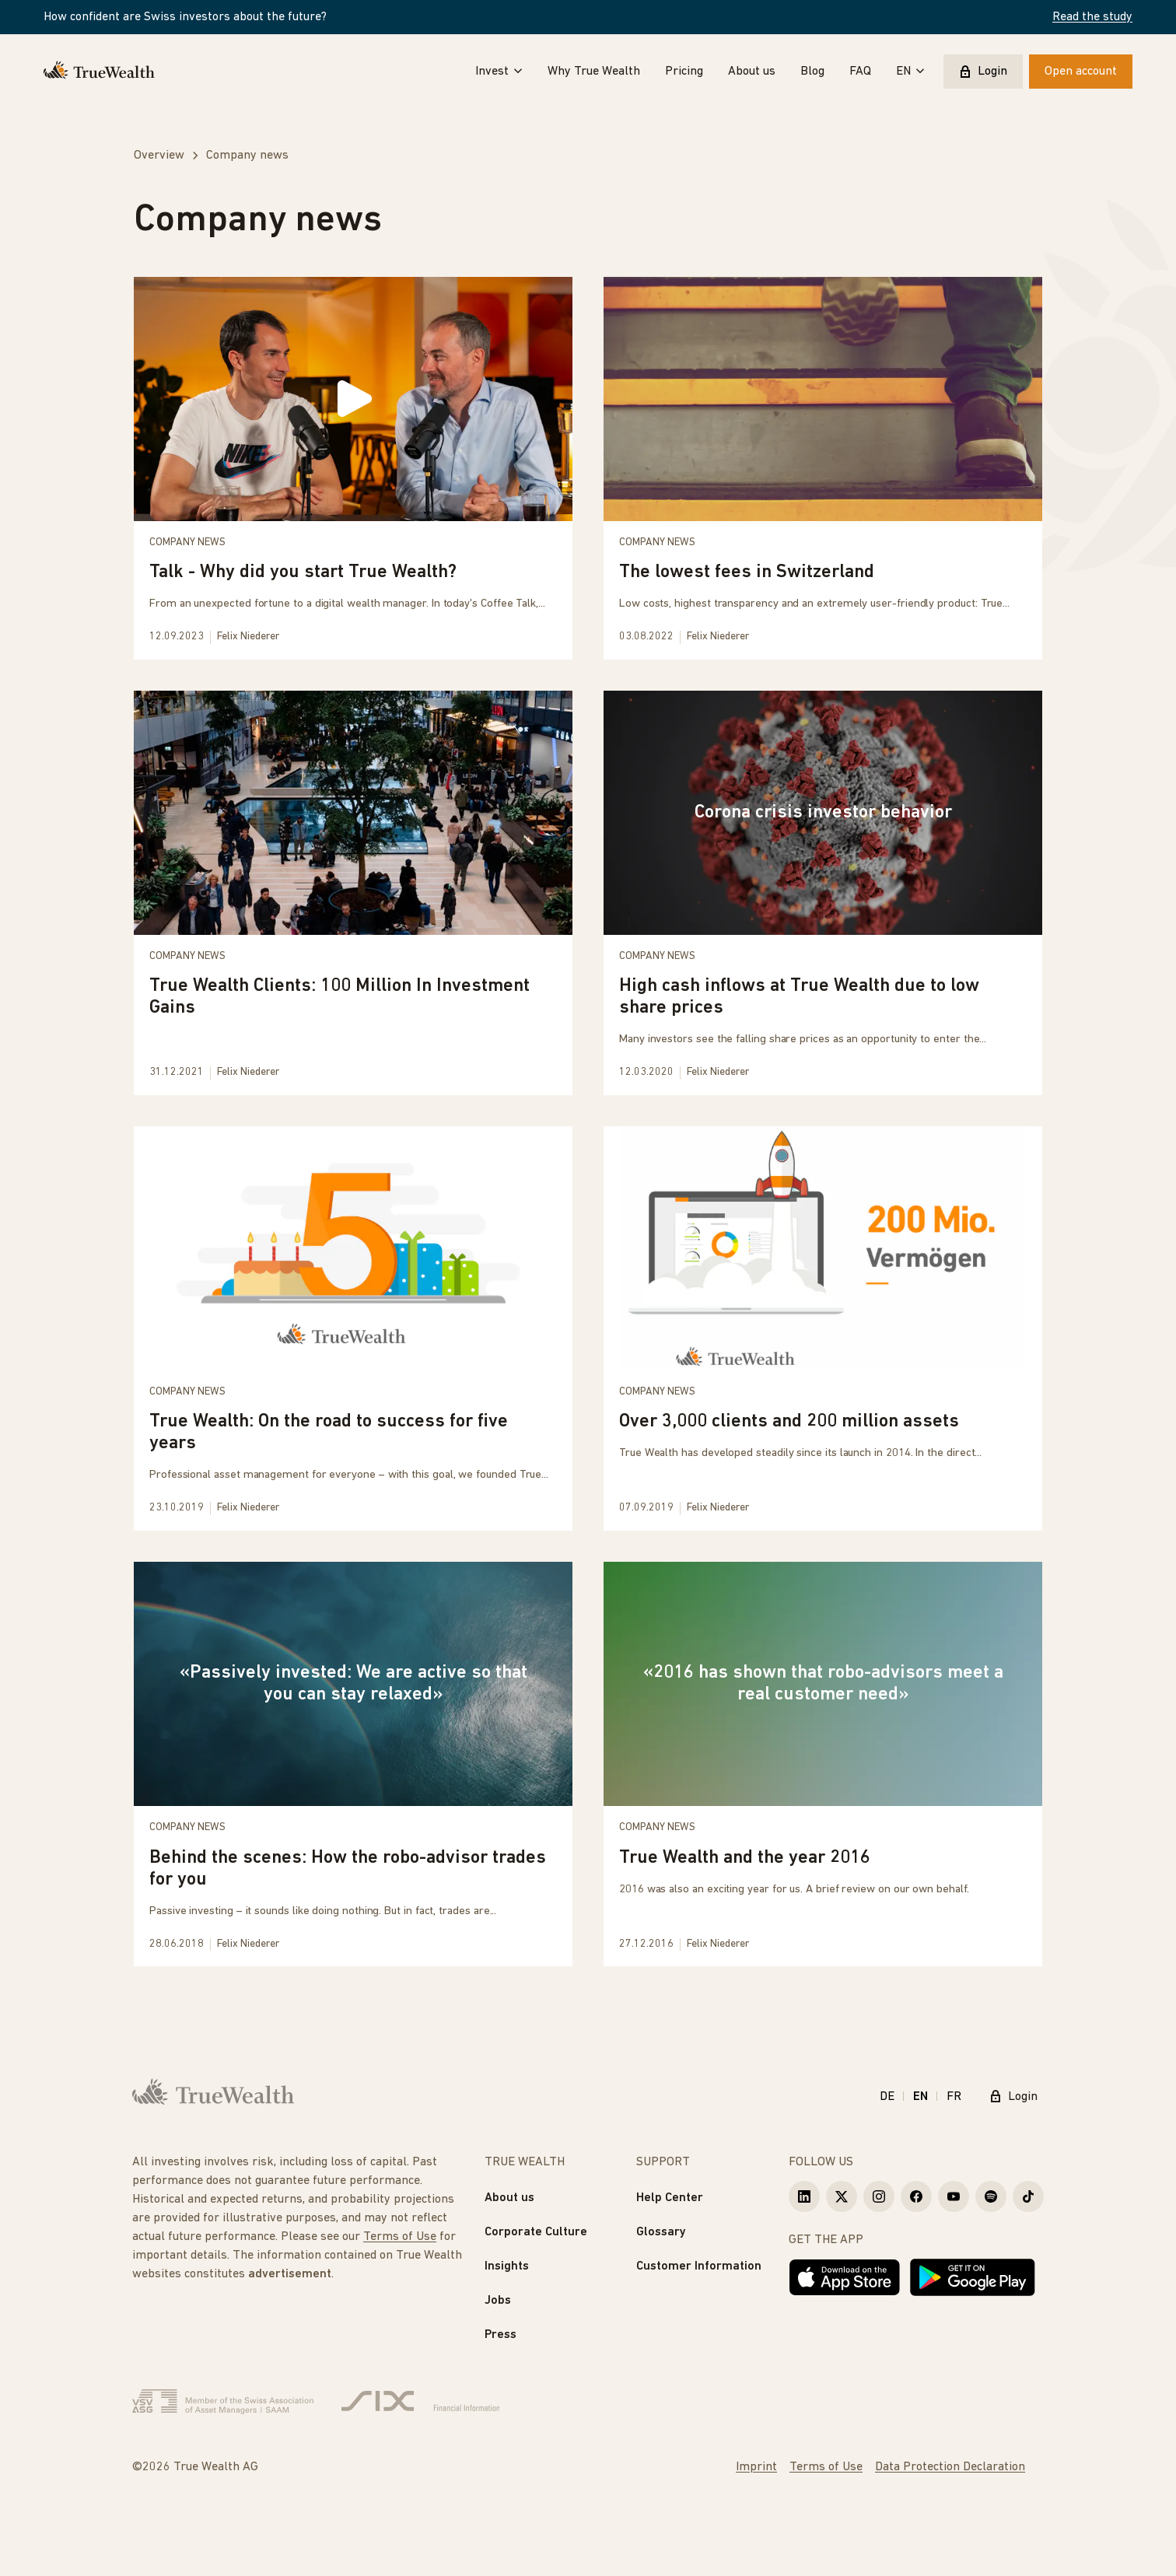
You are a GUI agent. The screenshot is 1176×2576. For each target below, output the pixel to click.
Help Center (669, 2198)
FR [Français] (954, 2097)
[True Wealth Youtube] (953, 2196)
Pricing (684, 71)
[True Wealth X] (841, 2196)
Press (500, 2335)
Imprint (756, 2467)
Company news (187, 542)
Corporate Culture (536, 2232)
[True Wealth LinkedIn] (804, 2196)
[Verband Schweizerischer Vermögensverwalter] (222, 2401)
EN (910, 71)
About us (751, 71)
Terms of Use (399, 2237)
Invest (499, 71)
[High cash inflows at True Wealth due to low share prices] (823, 893)
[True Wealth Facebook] (916, 2196)
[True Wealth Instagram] (878, 2196)
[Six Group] (420, 2402)
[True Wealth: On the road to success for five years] (353, 1328)
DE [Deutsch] (887, 2097)
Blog (812, 71)
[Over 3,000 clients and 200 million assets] (823, 1328)
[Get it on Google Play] (972, 2277)
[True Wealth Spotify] (990, 2196)
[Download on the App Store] (845, 2277)
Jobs (498, 2300)
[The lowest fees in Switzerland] (823, 468)
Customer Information (698, 2266)
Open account (1081, 71)
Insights (507, 2266)
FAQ (860, 71)
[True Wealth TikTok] (1028, 2196)
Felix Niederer (248, 636)
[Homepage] (99, 71)
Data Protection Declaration (950, 2467)
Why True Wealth (594, 71)
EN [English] (920, 2097)
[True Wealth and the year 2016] (823, 1764)
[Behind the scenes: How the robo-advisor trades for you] (353, 1764)
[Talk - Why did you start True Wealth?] (353, 468)
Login (983, 71)
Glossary (661, 2232)
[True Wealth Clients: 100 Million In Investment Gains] (353, 893)
